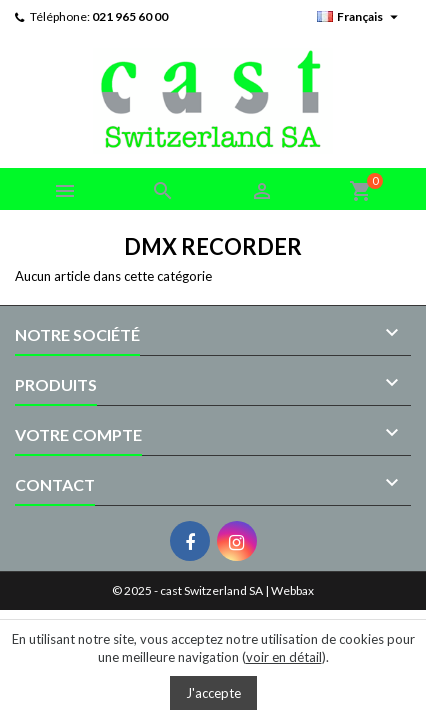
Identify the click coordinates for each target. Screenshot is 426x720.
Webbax (292, 590)
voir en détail (284, 657)
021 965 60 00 (130, 16)
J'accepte (213, 693)
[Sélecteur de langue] (360, 17)
